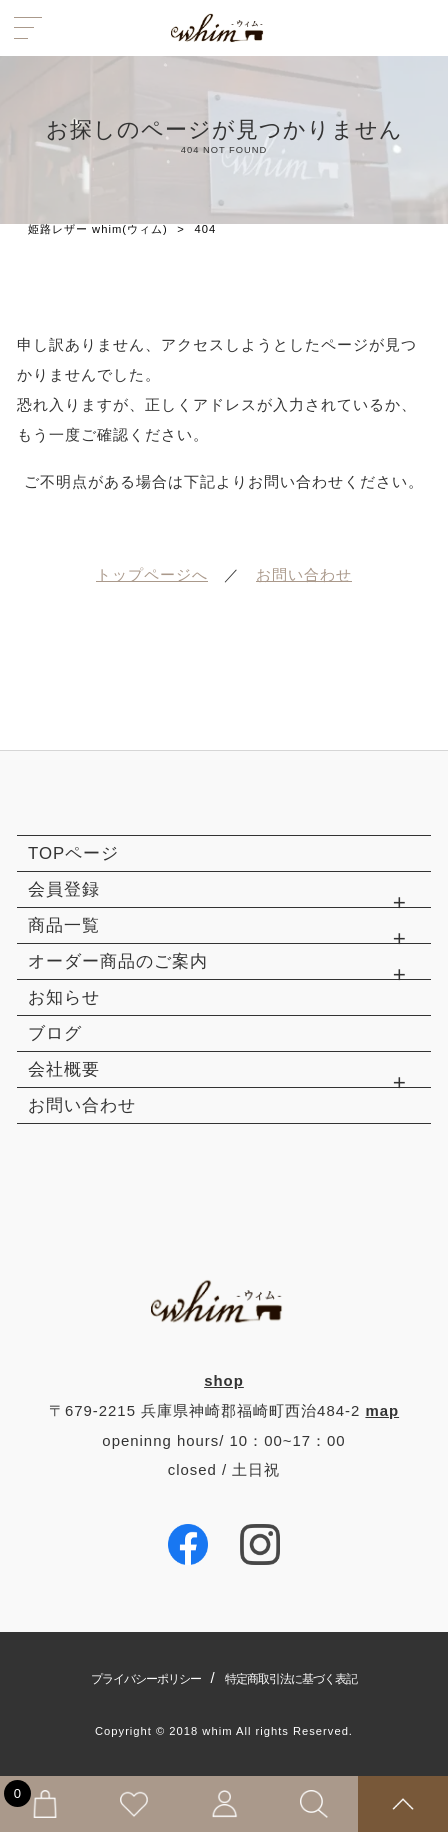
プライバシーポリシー (146, 1679)
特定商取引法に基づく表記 (291, 1679)
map (382, 1410)
